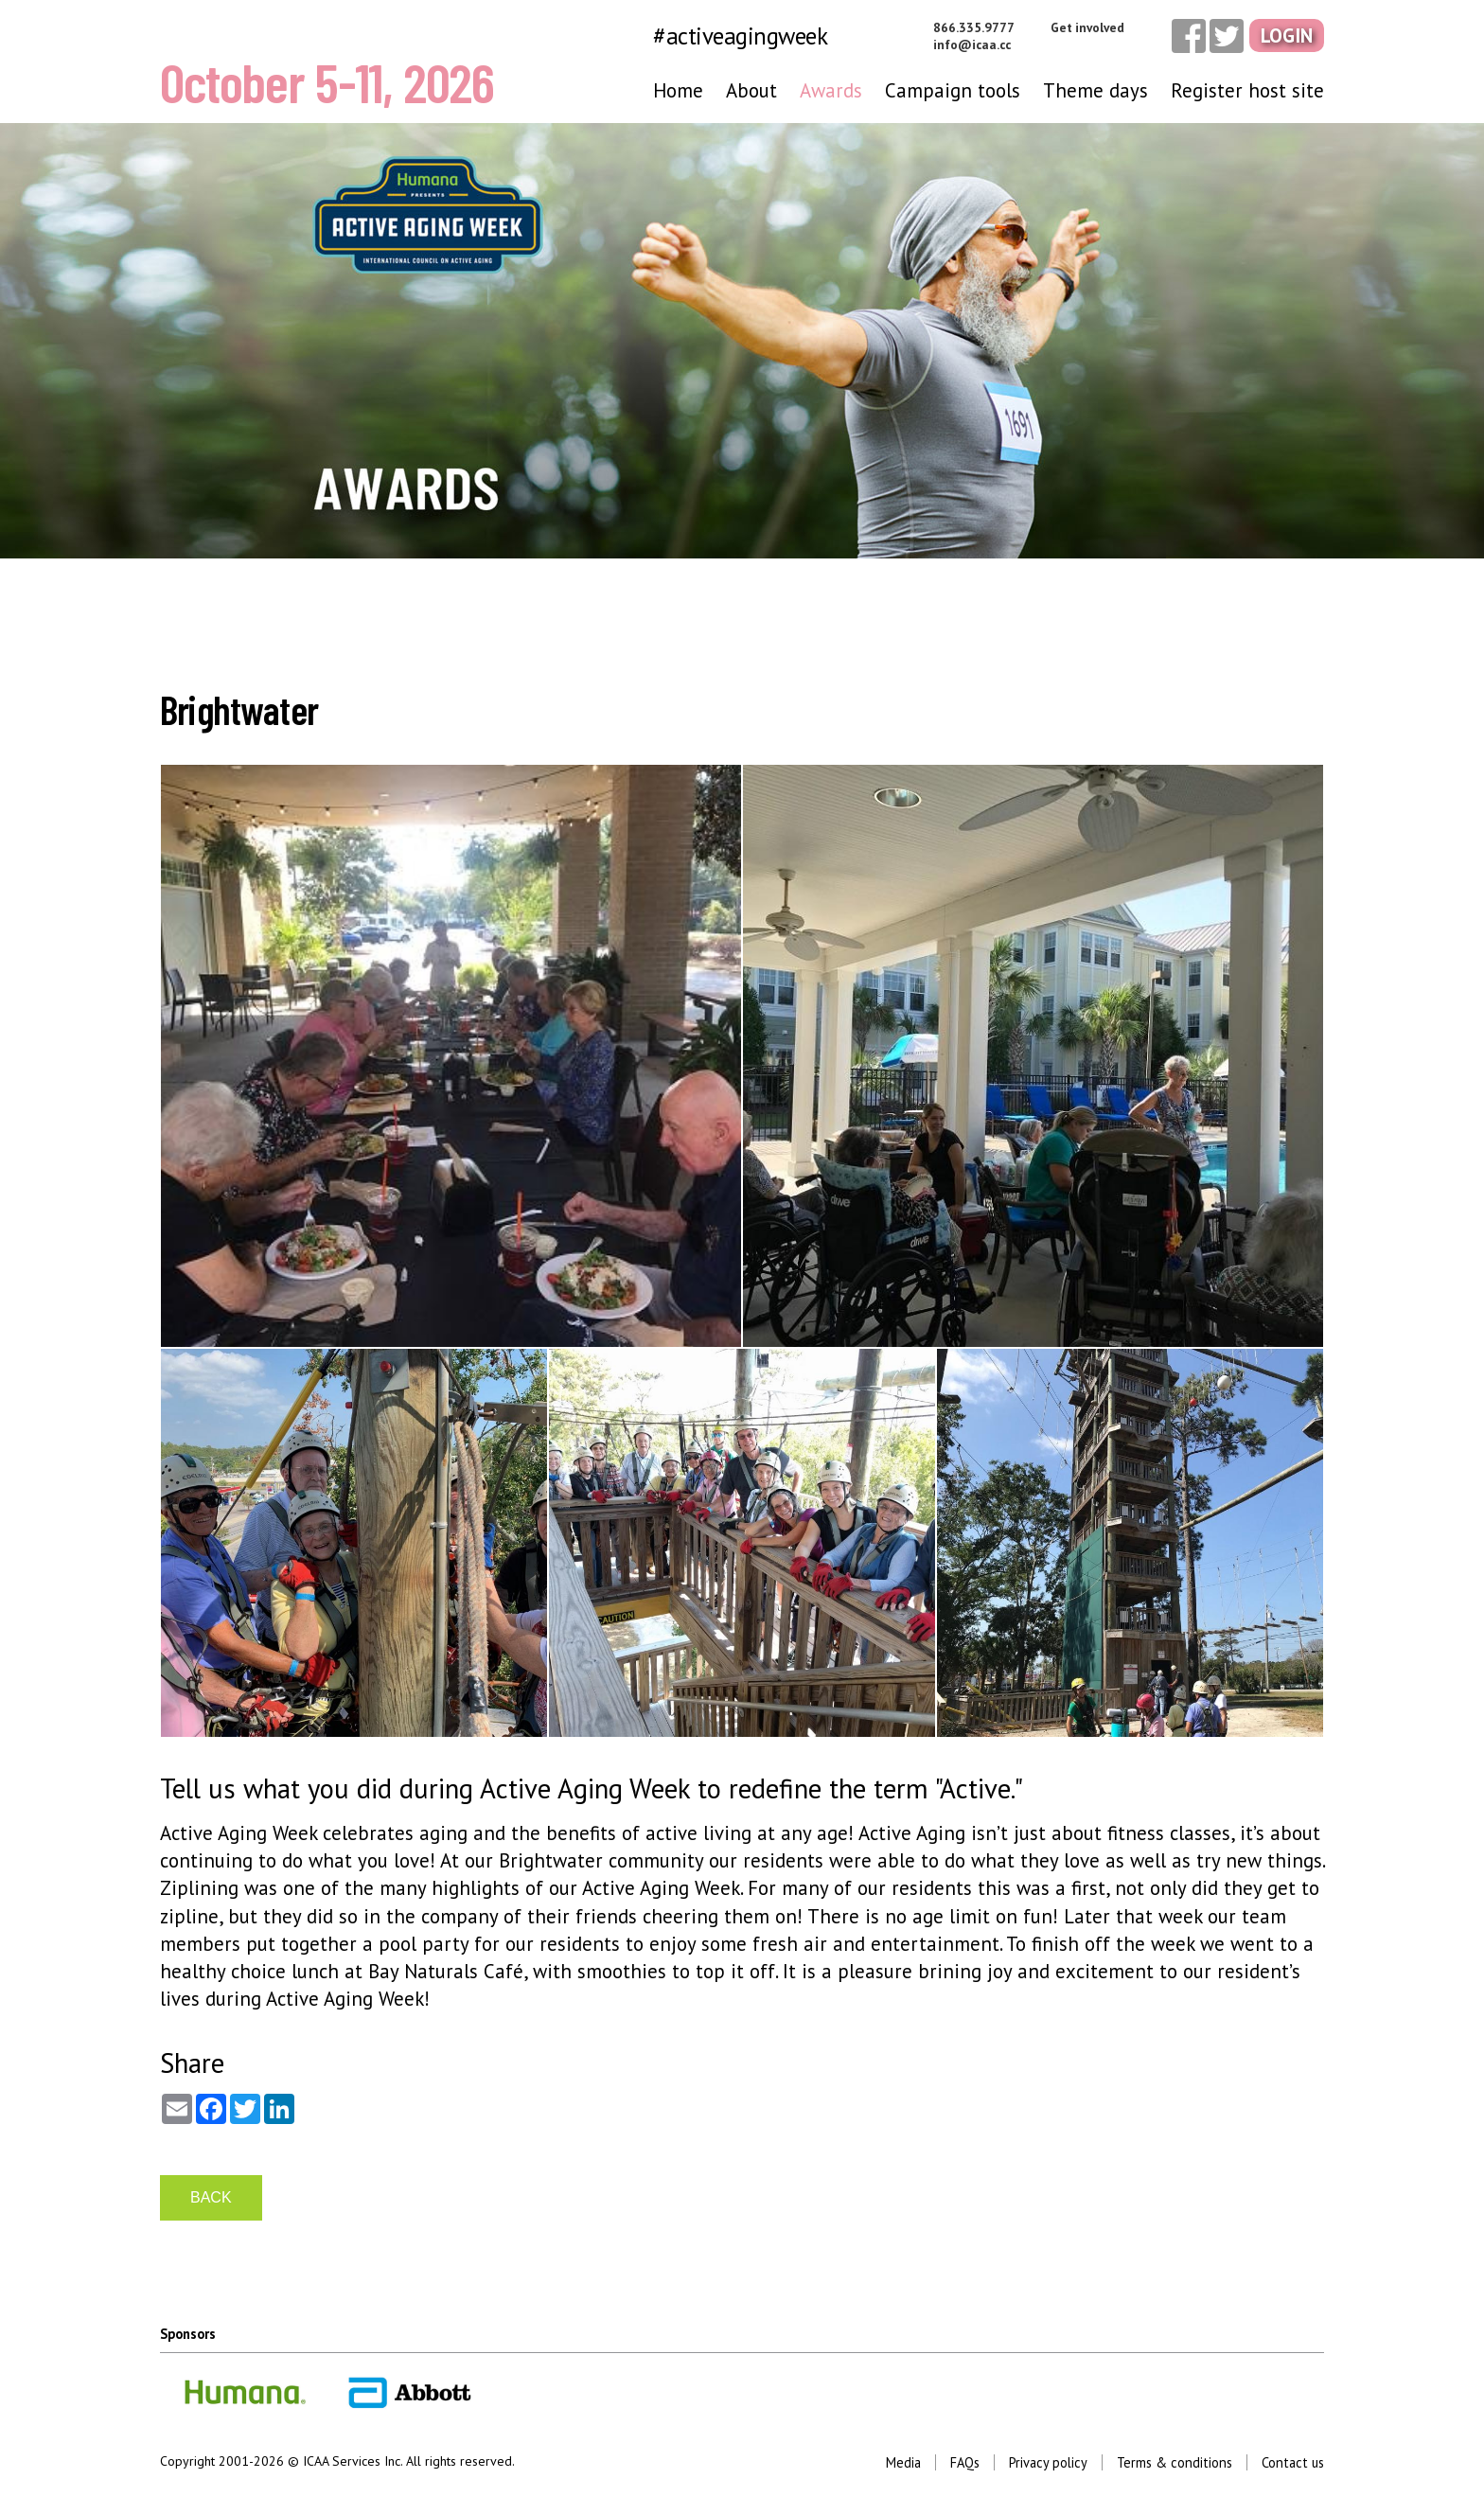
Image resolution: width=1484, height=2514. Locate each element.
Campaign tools (952, 90)
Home (678, 90)
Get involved (1087, 27)
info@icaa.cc (972, 44)
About (751, 90)
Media (903, 2462)
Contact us (1293, 2462)
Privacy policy (1048, 2462)
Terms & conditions (1174, 2462)
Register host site (1247, 90)
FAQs (965, 2462)
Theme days (1095, 90)
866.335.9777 (974, 27)
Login (1287, 35)
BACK (211, 2197)
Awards (831, 90)
